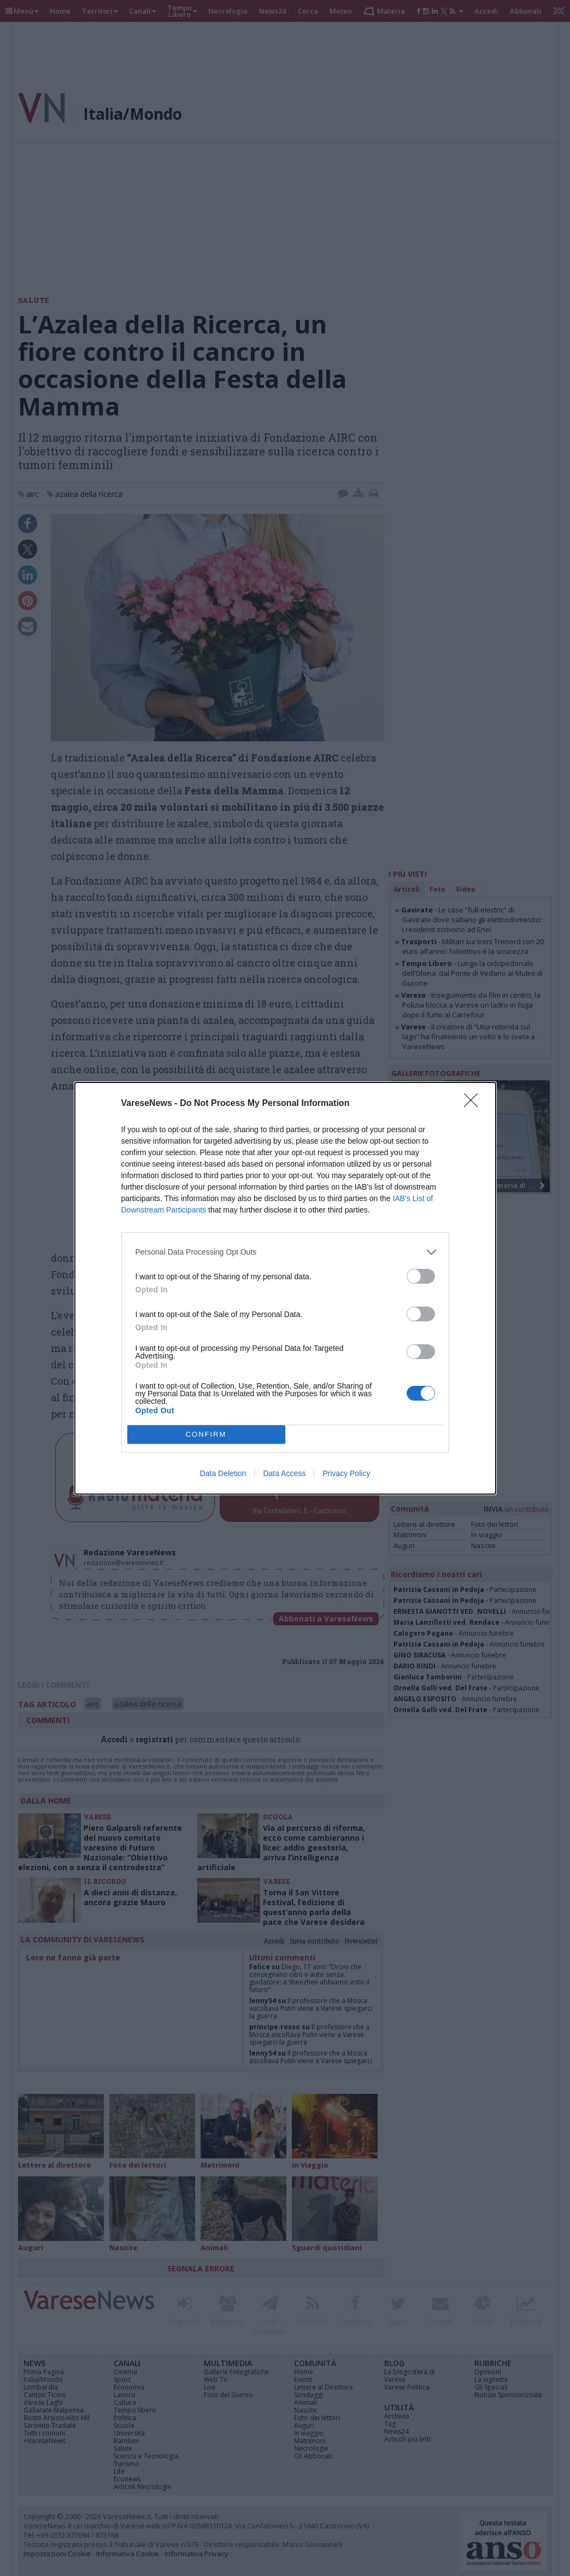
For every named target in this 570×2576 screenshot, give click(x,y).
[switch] (421, 1276)
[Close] (474, 1103)
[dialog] (285, 1288)
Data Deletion (223, 1473)
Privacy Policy (346, 1473)
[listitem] (285, 1252)
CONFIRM (206, 1434)
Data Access (284, 1473)
